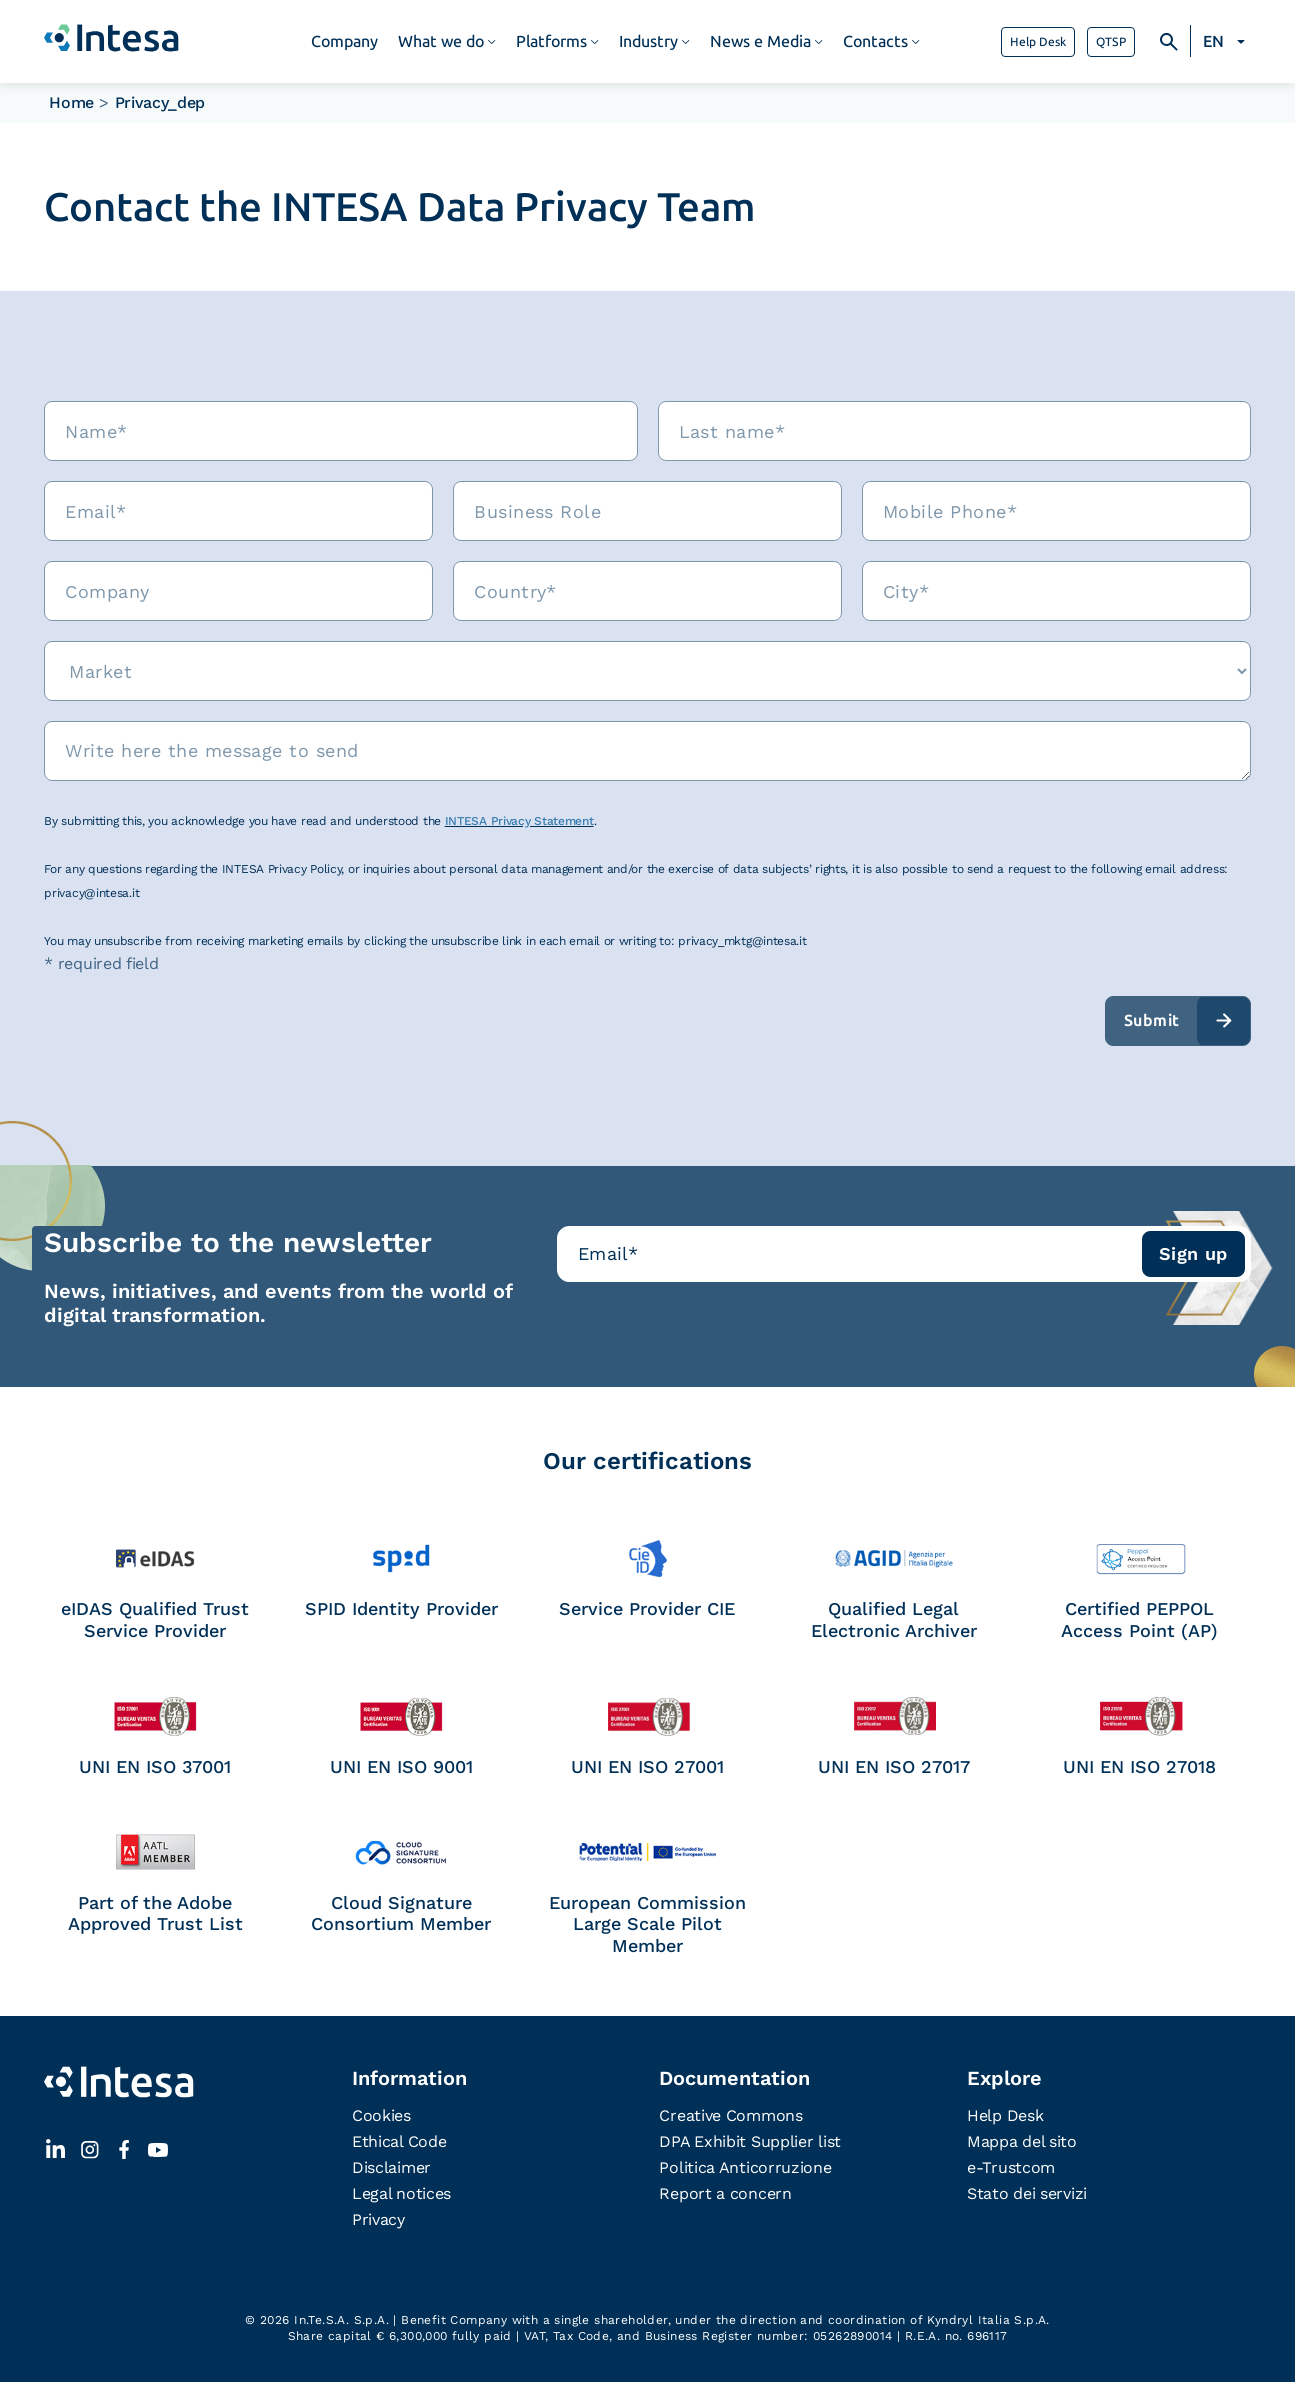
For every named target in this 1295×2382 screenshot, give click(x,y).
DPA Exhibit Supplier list (750, 2141)
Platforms (551, 41)
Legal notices (401, 2193)
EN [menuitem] (1214, 41)
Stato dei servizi (1027, 2193)
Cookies (381, 2115)
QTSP (1111, 42)
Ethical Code (399, 2141)
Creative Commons (730, 2115)
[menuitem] (1227, 42)
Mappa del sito (1022, 2141)
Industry (648, 41)
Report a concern (725, 2193)
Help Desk (1038, 42)
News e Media (760, 41)
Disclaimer (391, 2167)
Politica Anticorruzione (745, 2167)
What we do (441, 41)
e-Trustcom (1011, 2167)
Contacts (875, 41)
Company (344, 41)
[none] (1227, 42)
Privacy (378, 2219)
